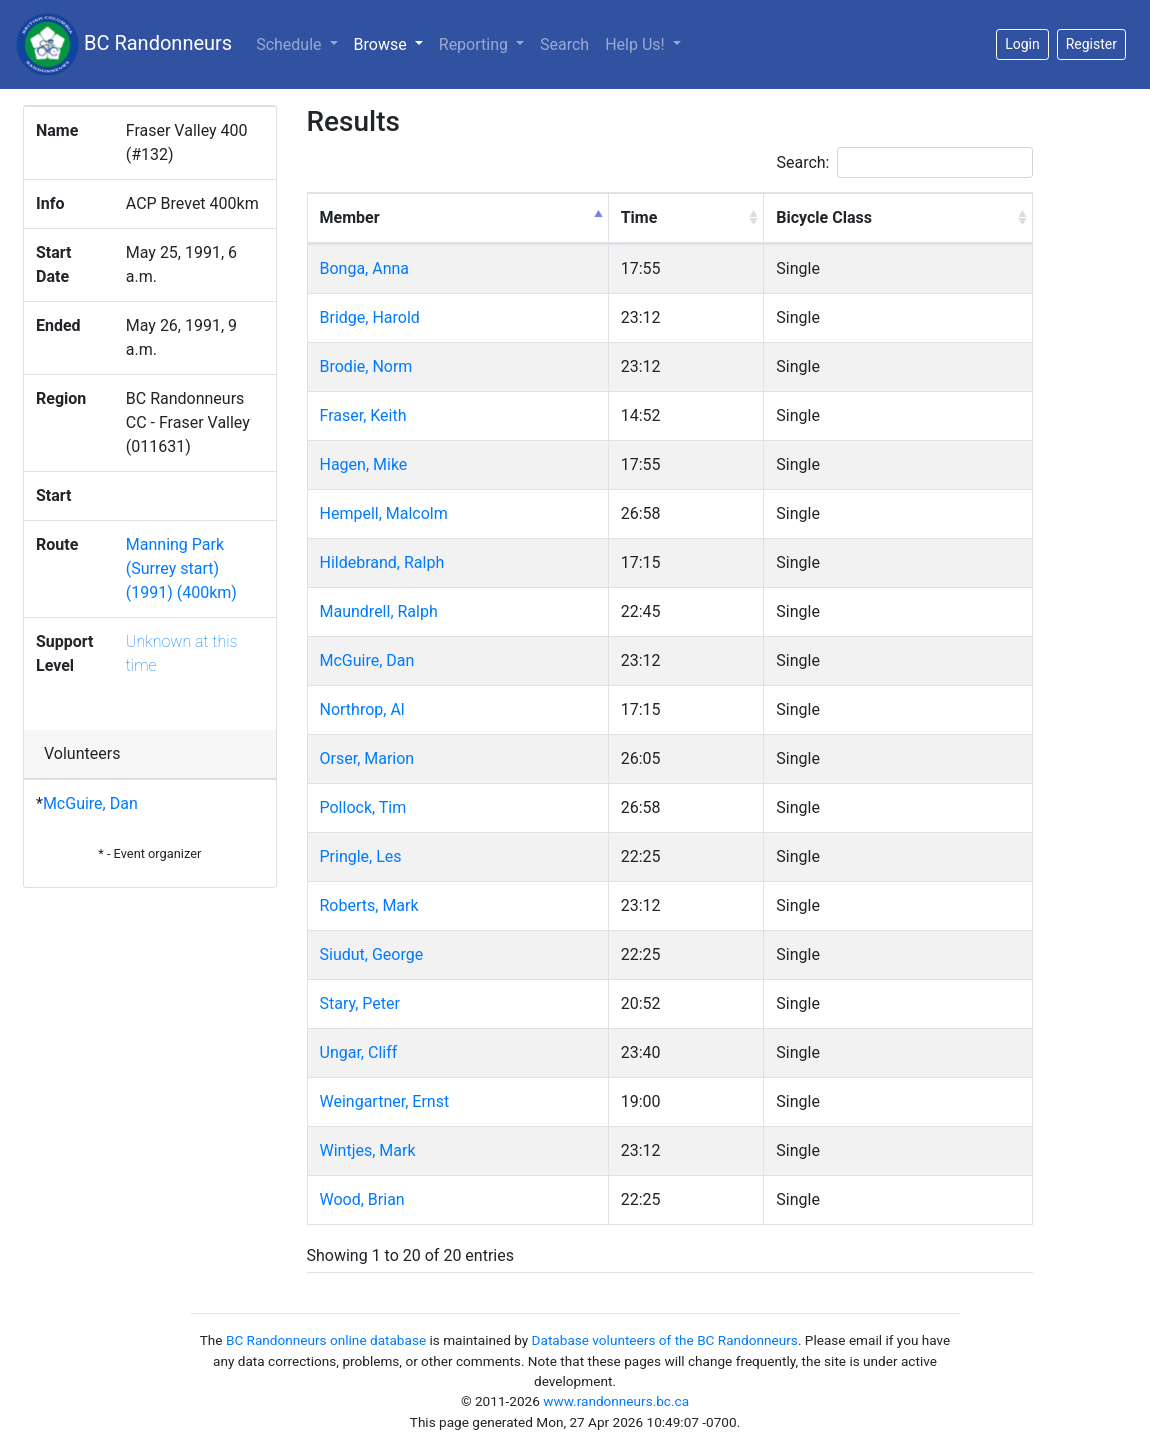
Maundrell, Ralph (379, 611)
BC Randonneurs (124, 44)
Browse (392, 43)
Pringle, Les (361, 856)
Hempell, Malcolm (384, 513)
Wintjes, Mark (368, 1150)
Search (564, 44)
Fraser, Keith (363, 415)
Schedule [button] (290, 44)
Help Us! (636, 44)
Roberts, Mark (369, 905)
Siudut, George (372, 954)
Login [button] (1022, 44)
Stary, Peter (360, 1003)
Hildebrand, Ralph (382, 562)
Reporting (475, 44)
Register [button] (1091, 44)
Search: (904, 162)
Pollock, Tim (363, 807)
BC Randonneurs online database (326, 1340)
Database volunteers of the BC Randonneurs (665, 1340)
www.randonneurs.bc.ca (616, 1401)
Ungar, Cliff (359, 1052)
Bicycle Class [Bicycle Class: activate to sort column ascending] (824, 217)
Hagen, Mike (364, 464)
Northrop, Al (362, 709)
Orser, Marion (367, 758)
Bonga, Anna (365, 268)
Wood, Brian (362, 1199)
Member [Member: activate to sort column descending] (350, 217)
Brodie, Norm (366, 366)
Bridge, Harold (370, 317)
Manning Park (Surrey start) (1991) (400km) (181, 568)
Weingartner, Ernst (385, 1101)
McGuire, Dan (90, 803)
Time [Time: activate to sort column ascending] (639, 217)
